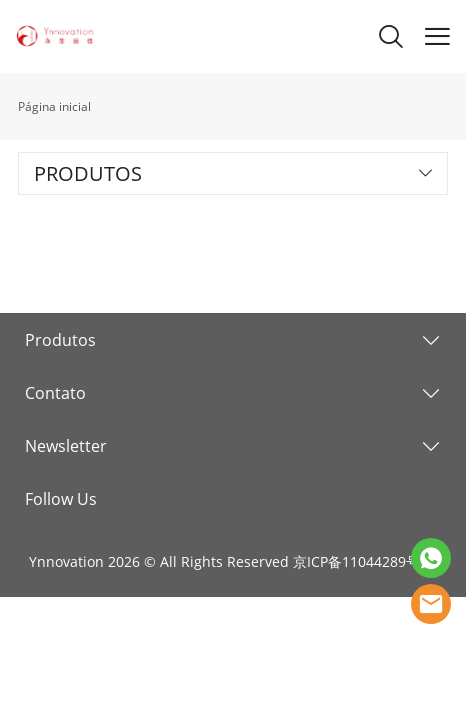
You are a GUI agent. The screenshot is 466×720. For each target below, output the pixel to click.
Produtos (60, 340)
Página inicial (54, 106)
